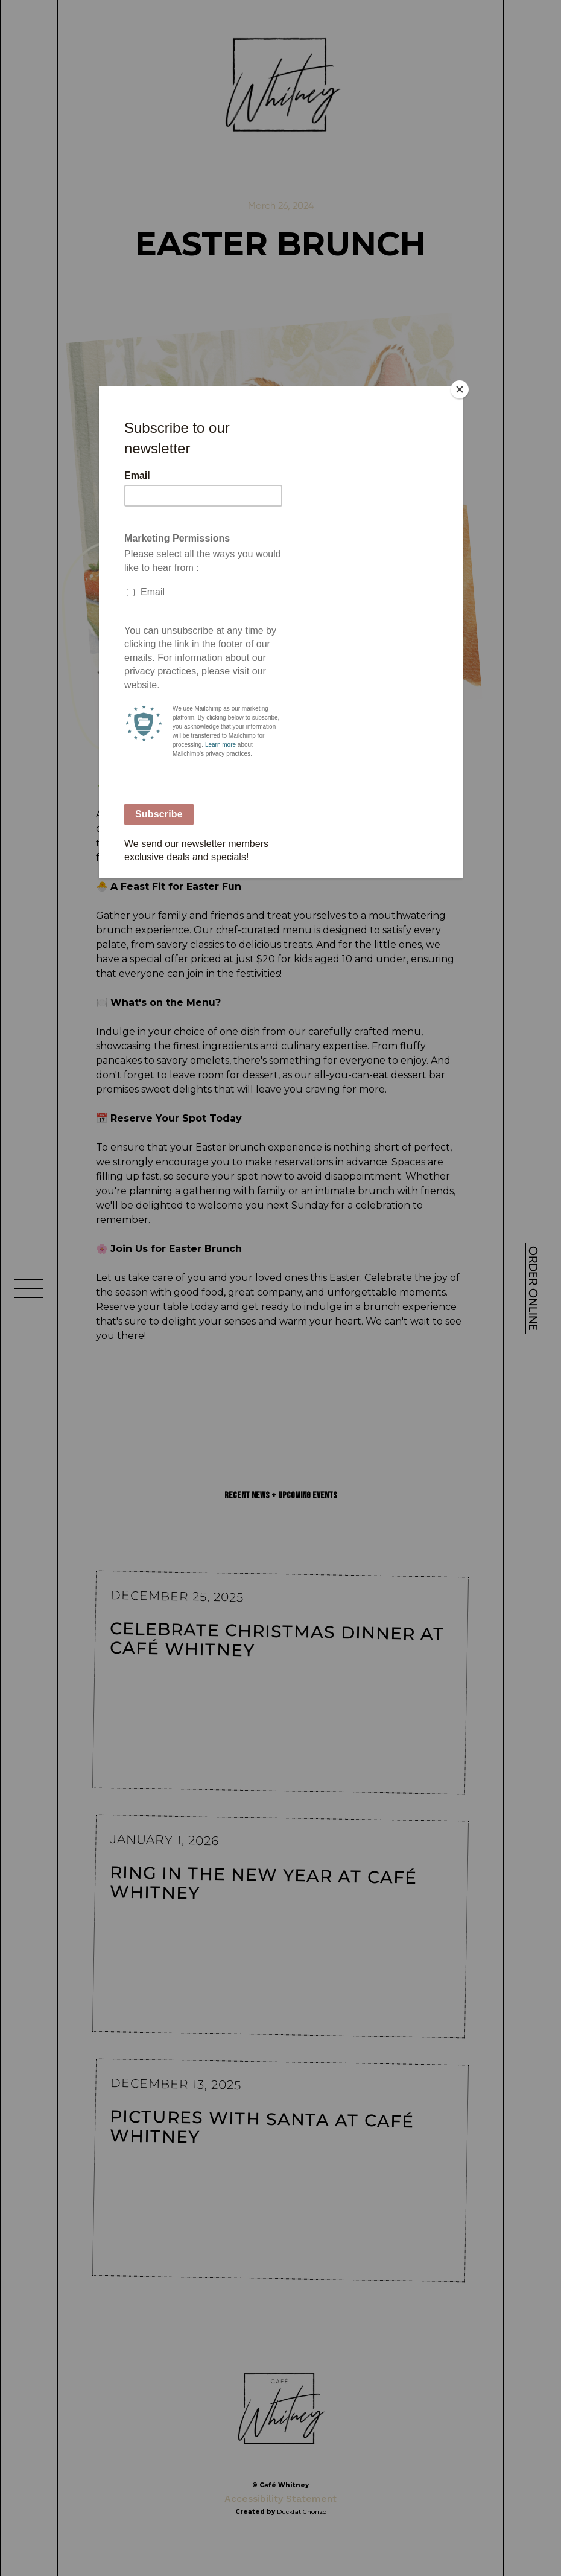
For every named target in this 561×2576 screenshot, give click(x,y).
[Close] (460, 389)
